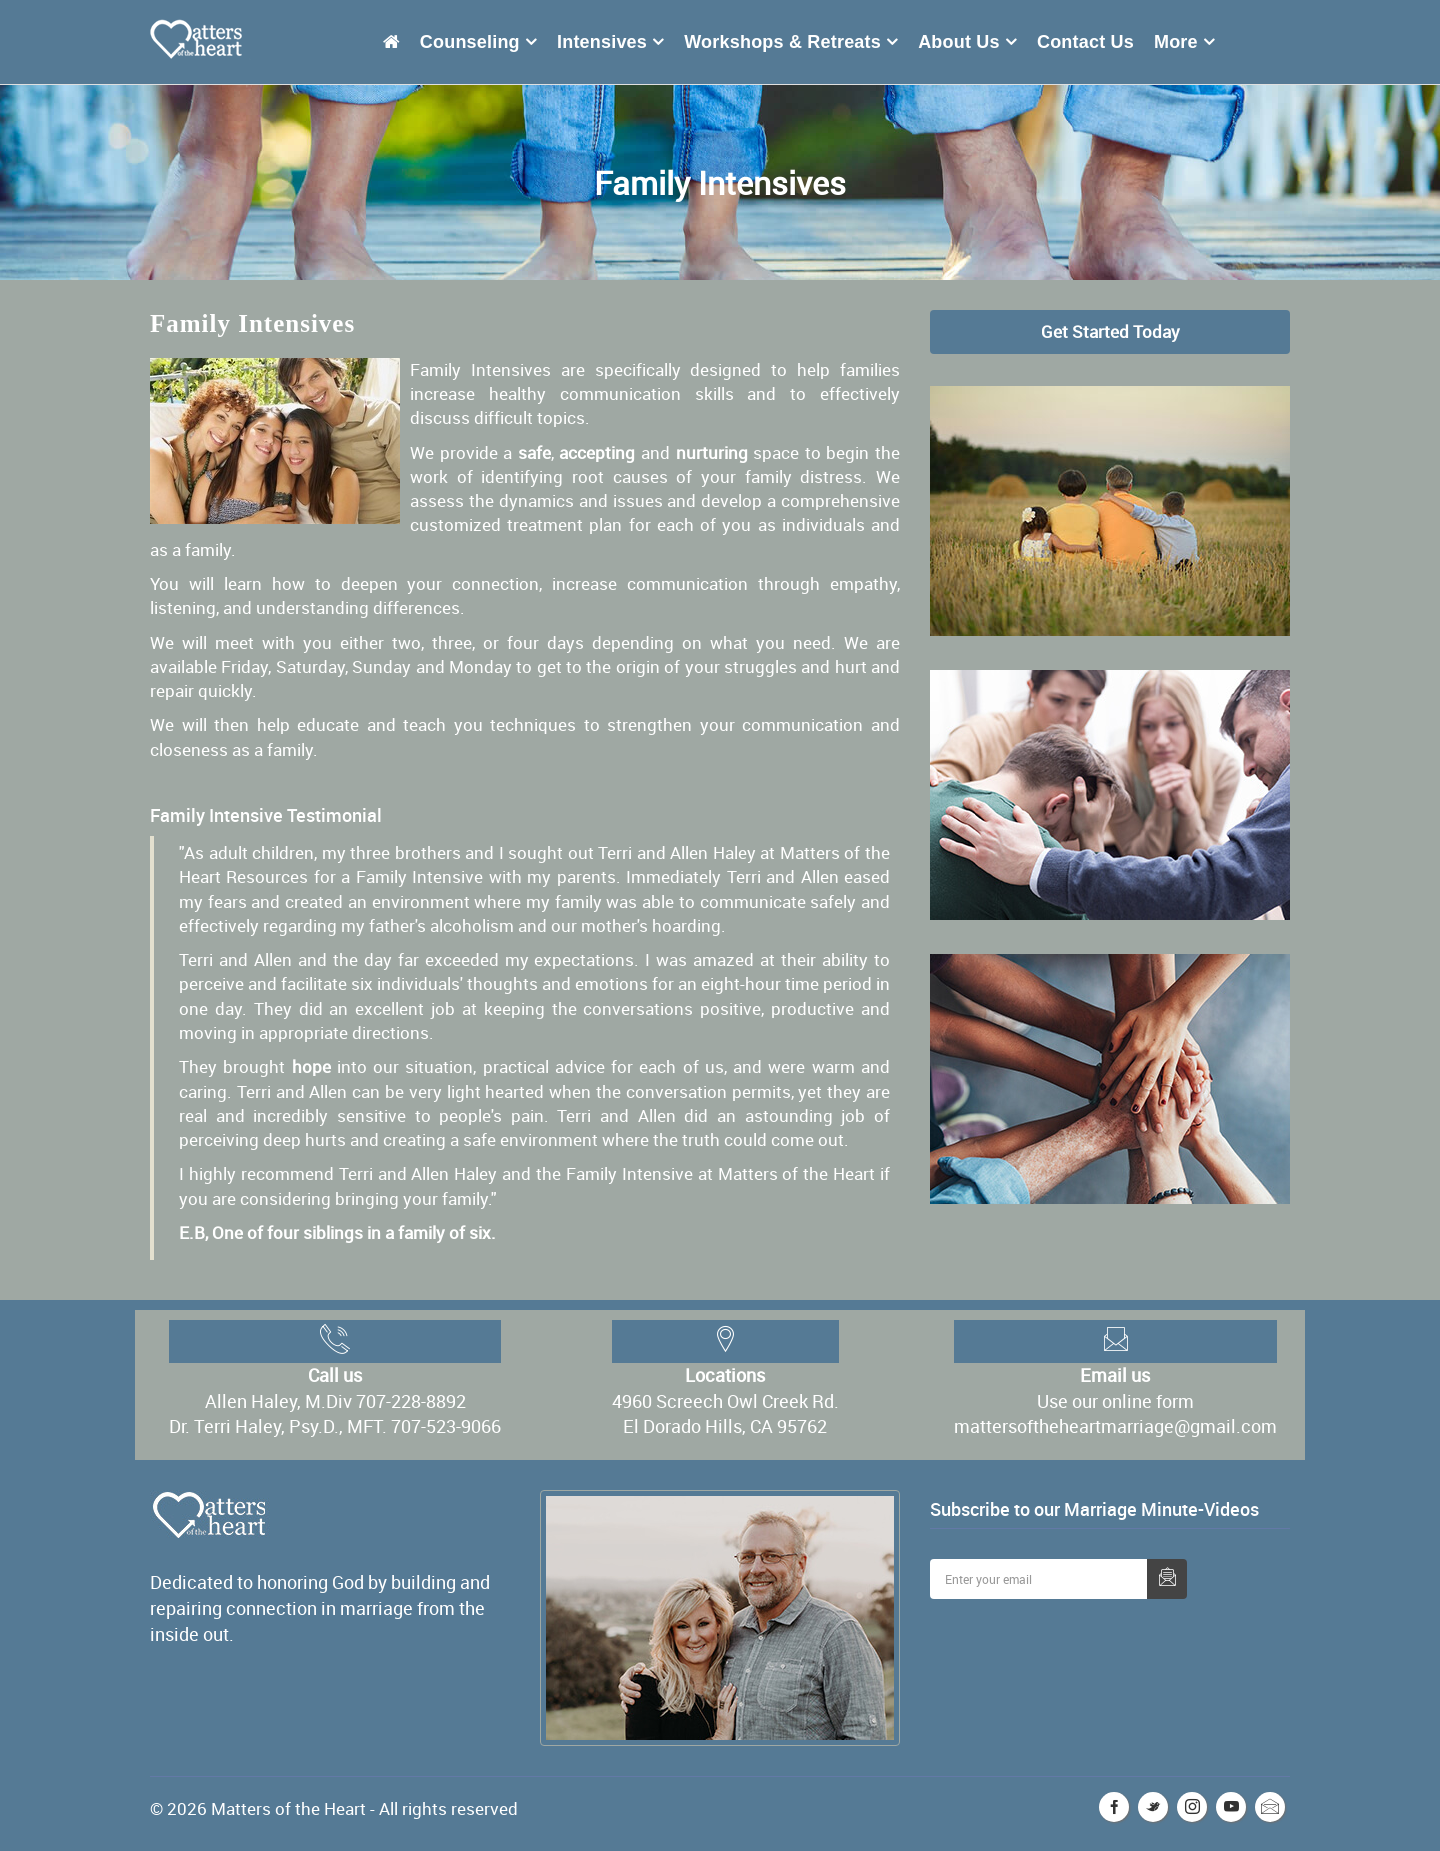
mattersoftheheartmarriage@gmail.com (1115, 1426)
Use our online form (1115, 1401)
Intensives (602, 42)
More (1176, 42)
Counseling (470, 42)
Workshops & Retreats (782, 42)
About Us (959, 42)
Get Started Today (1110, 331)
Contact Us (1085, 42)
